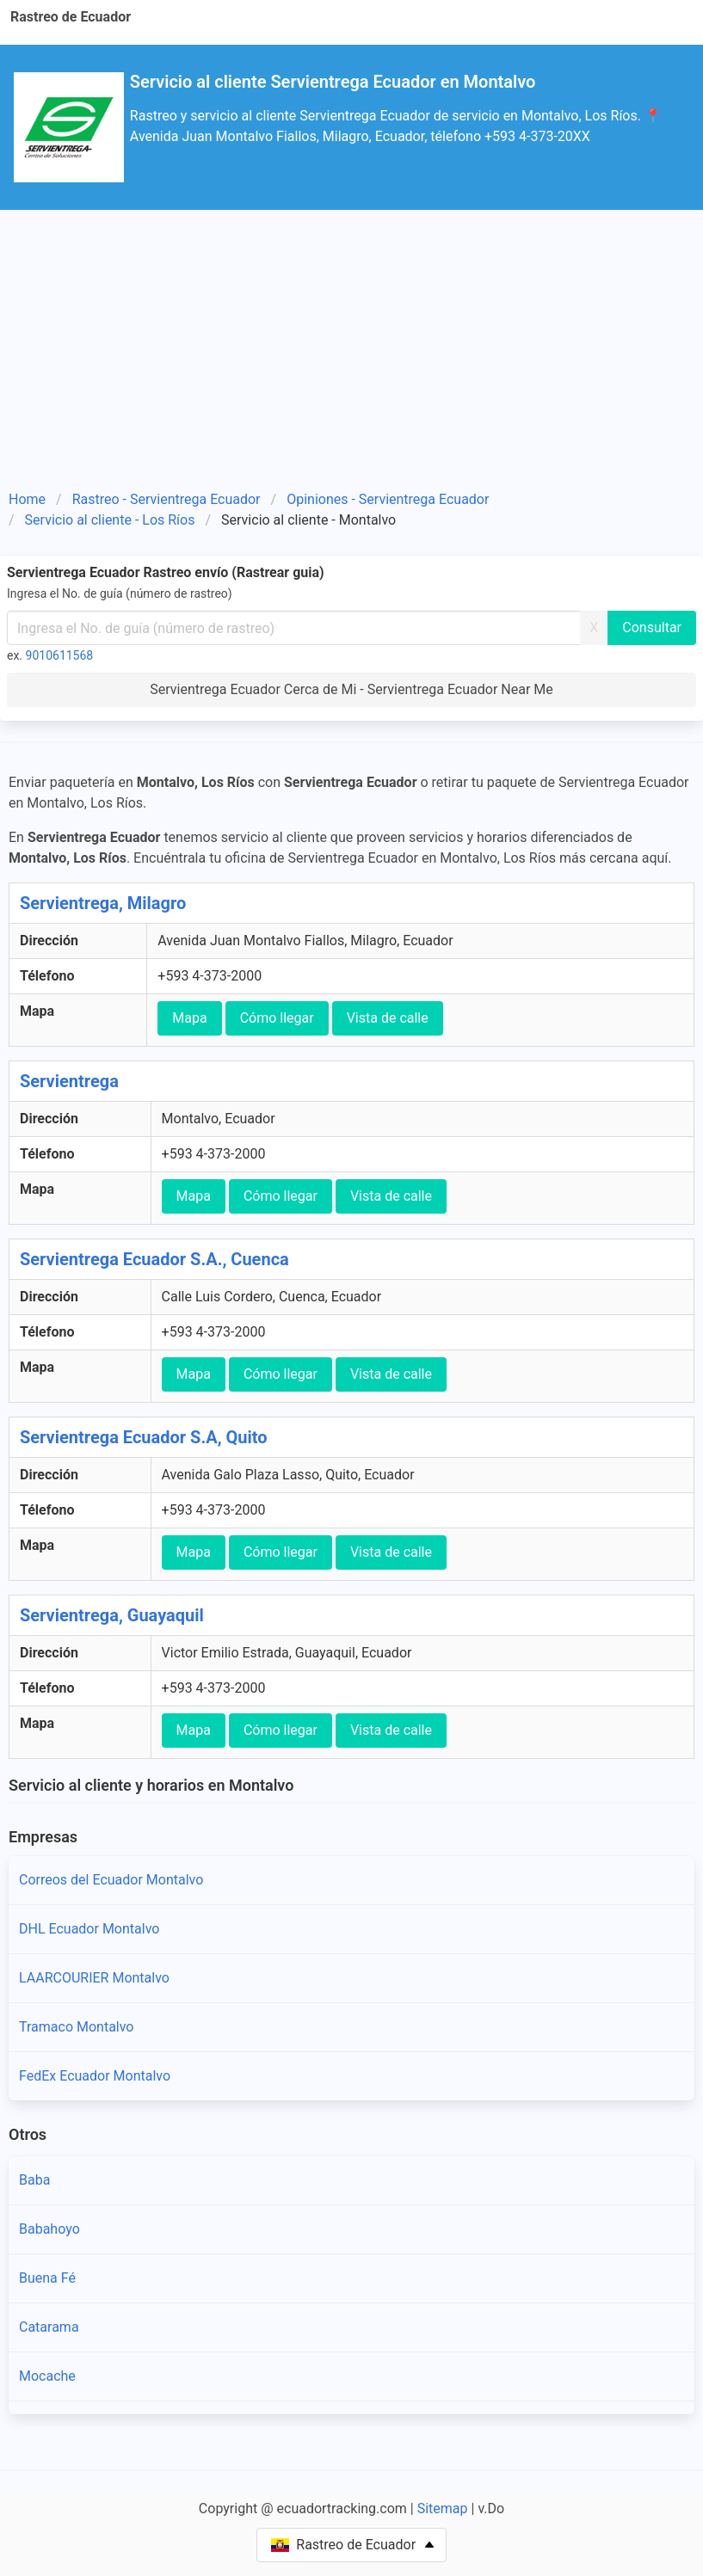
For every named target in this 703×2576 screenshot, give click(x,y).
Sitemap (442, 2508)
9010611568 (60, 655)
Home (27, 499)
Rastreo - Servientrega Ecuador (166, 499)
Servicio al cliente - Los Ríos (110, 520)
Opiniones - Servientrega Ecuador (388, 499)
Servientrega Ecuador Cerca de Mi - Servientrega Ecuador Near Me (351, 689)
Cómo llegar (277, 1018)
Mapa (189, 1018)
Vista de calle (388, 1018)
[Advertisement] (351, 338)
